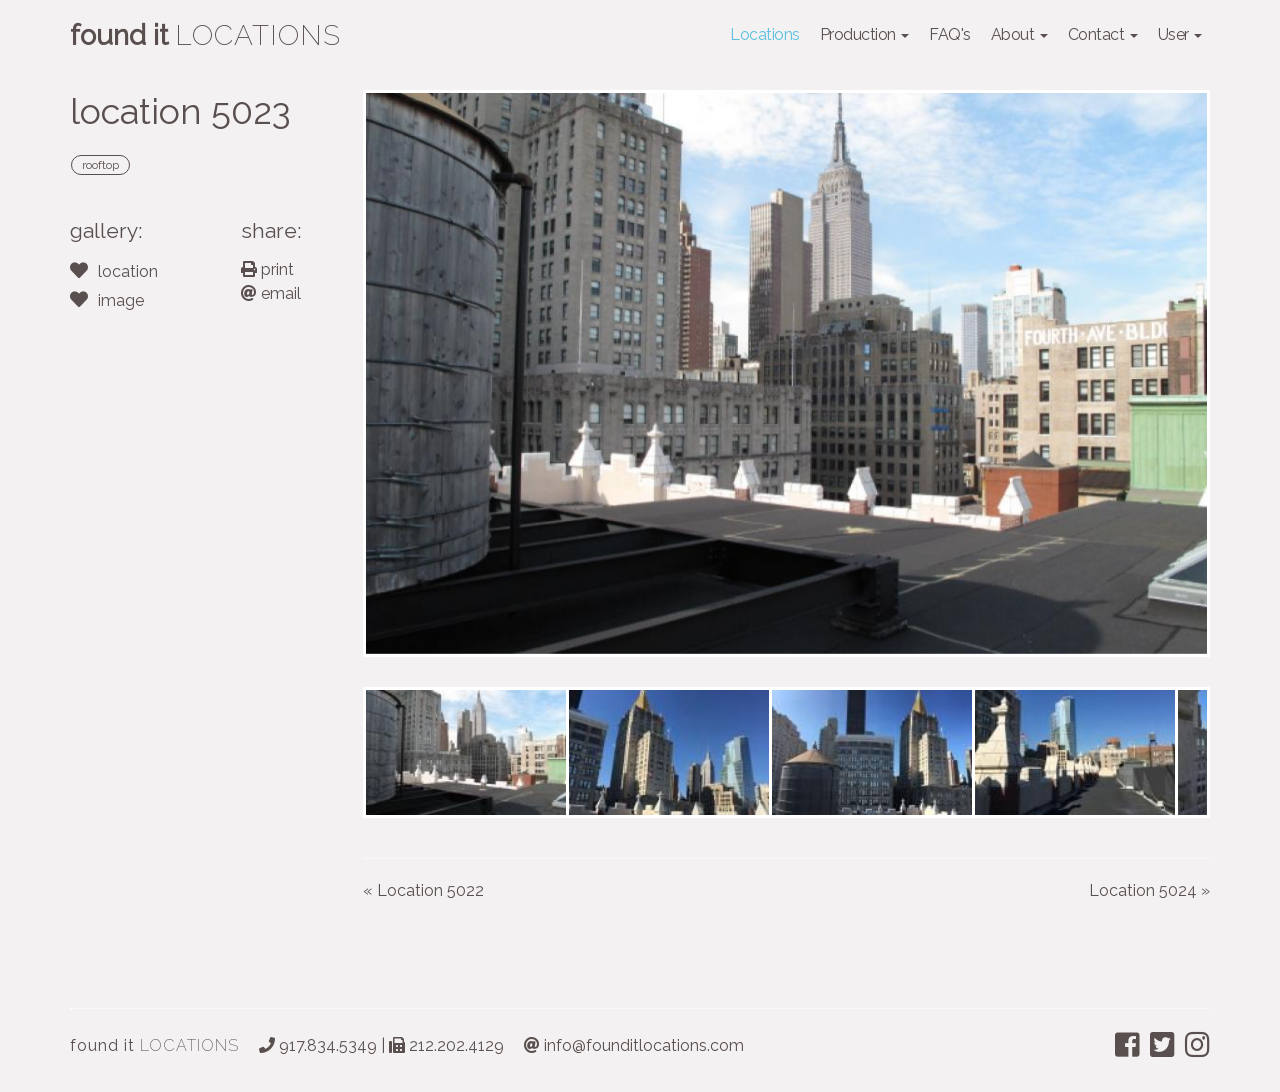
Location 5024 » (1149, 890)
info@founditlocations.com (634, 1045)
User (1180, 34)
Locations (765, 34)
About (1019, 34)
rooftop (100, 165)
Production (865, 34)
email (271, 293)
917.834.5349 (318, 1045)
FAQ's (950, 34)
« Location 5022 (423, 890)
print (267, 269)
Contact (1103, 34)
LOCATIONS (154, 1045)
